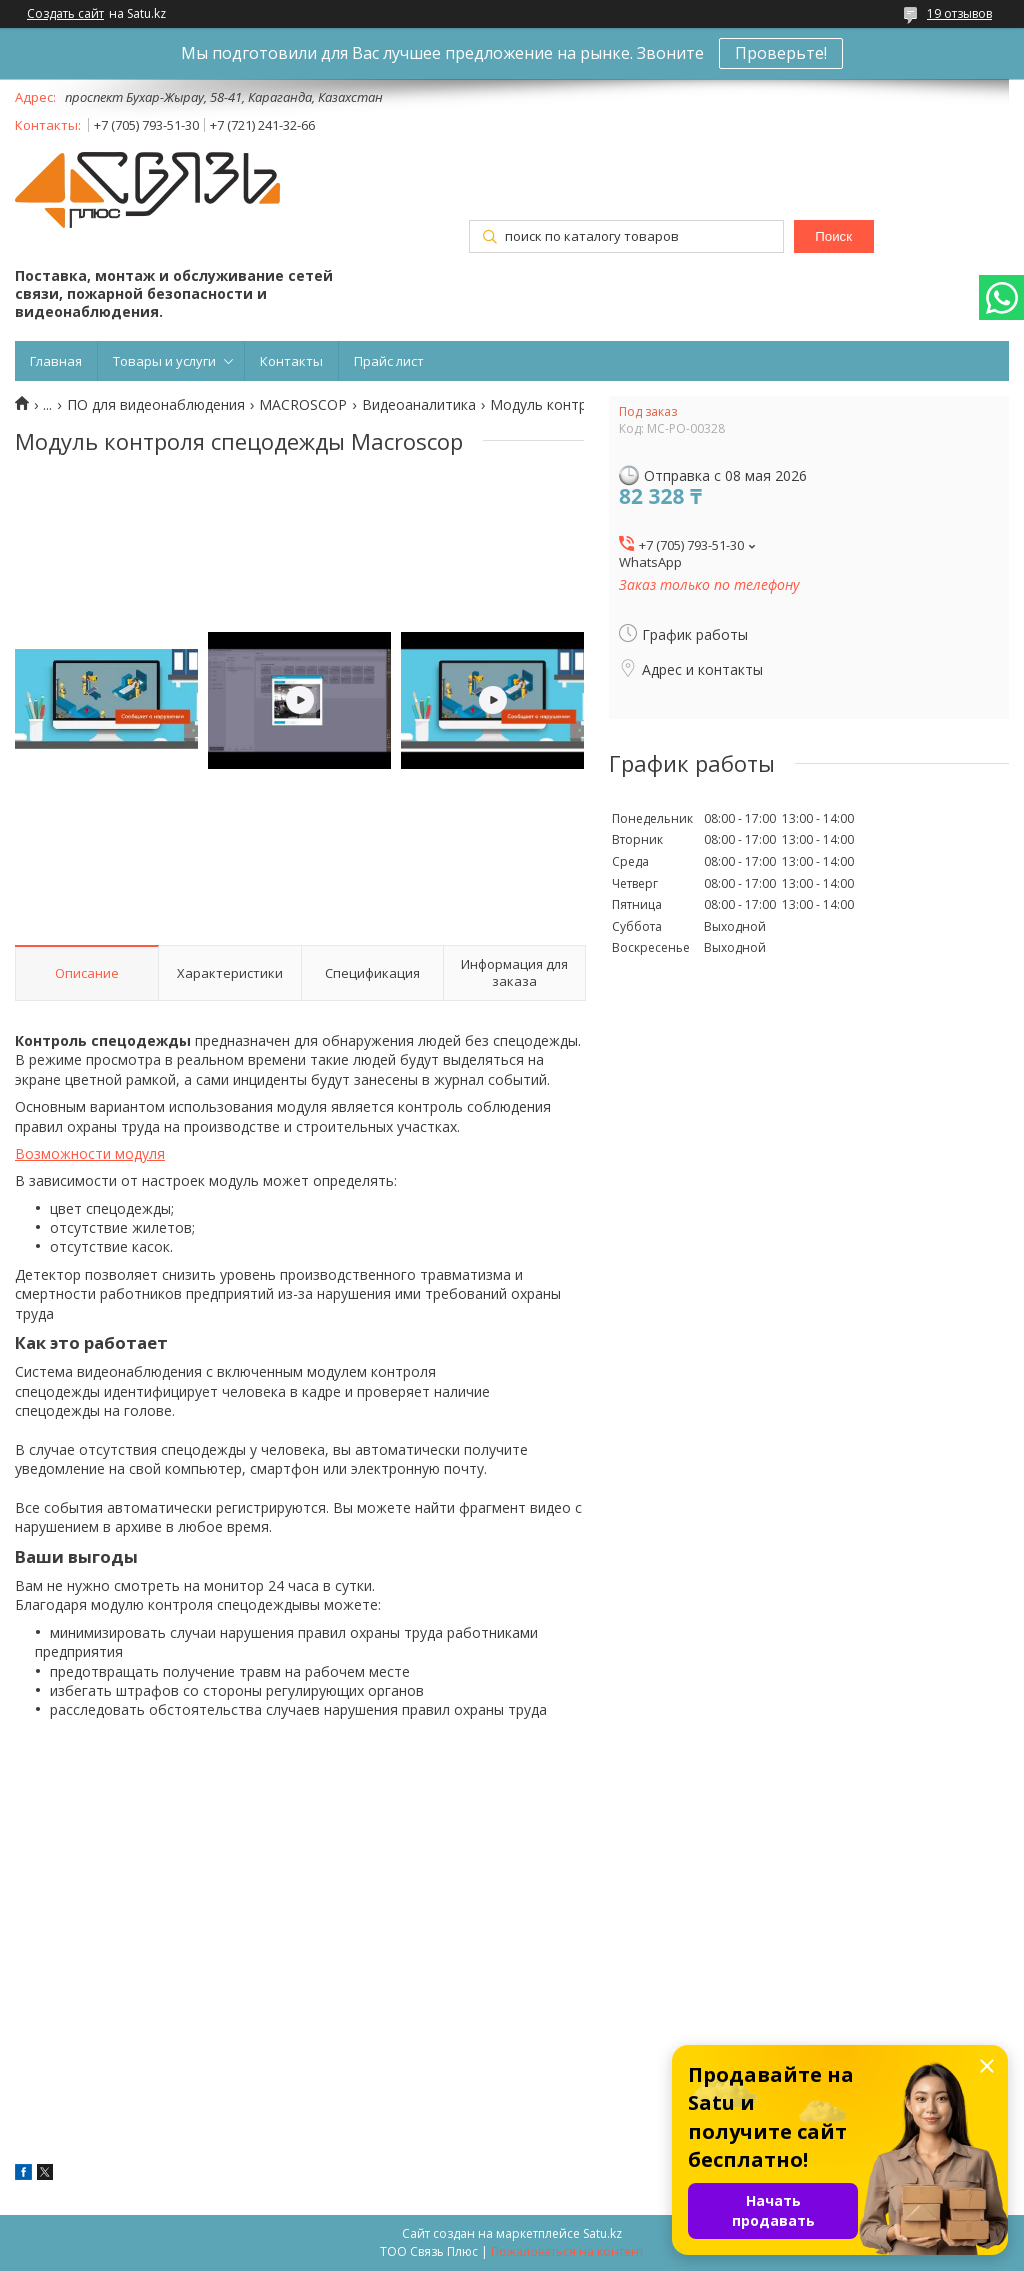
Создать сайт (65, 14)
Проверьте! (781, 53)
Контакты (291, 361)
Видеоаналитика (419, 405)
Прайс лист (389, 361)
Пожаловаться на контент (567, 2251)
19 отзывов (959, 13)
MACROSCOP (303, 405)
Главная (56, 361)
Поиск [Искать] (833, 236)
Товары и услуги (164, 361)
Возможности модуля (90, 1153)
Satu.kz (602, 2233)
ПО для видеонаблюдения (156, 405)
